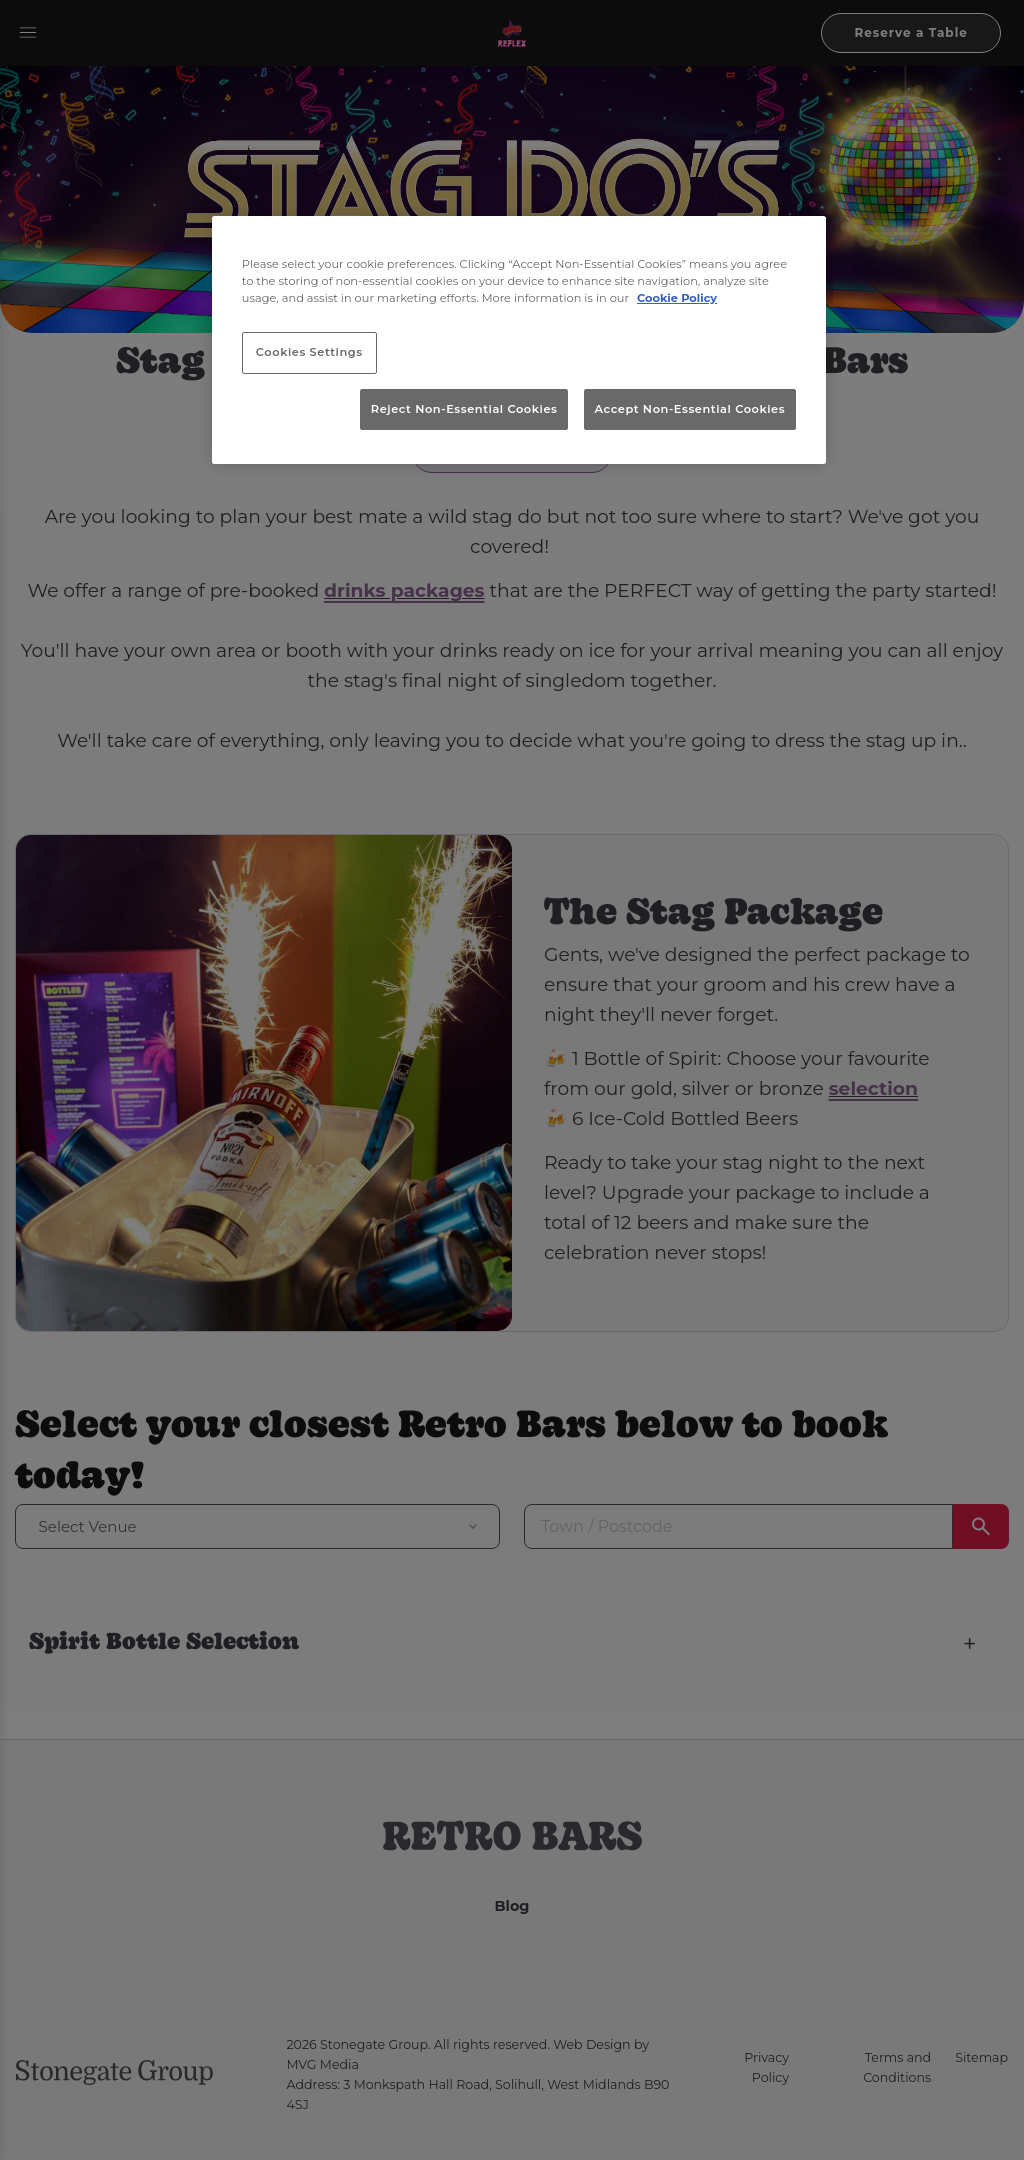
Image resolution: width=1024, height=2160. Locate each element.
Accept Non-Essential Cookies (690, 409)
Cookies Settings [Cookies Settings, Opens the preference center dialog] (309, 352)
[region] (519, 340)
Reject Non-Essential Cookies (464, 409)
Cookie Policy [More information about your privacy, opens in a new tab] (677, 298)
